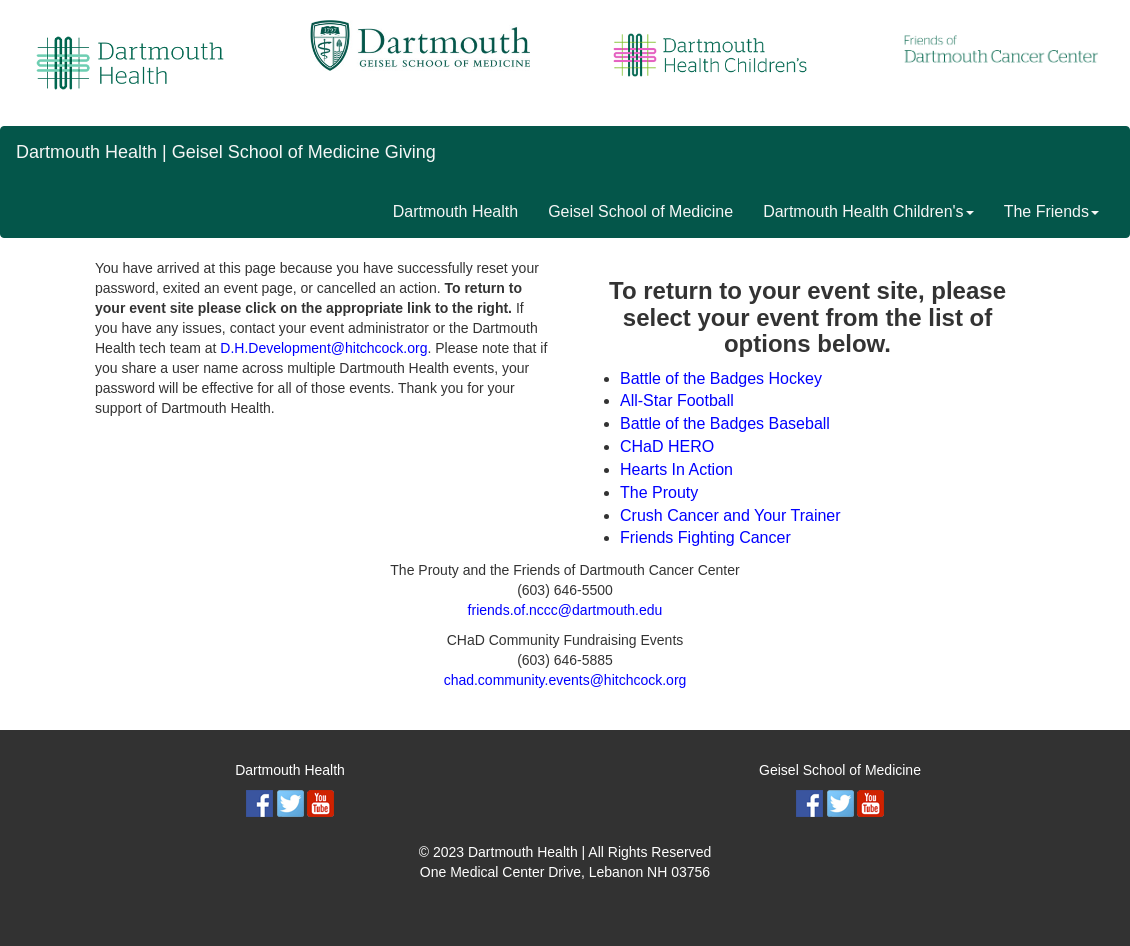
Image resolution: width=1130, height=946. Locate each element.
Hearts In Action (676, 469)
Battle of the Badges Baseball (725, 423)
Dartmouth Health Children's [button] (868, 211)
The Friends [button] (1051, 211)
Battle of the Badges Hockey (721, 378)
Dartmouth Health (455, 211)
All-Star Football (677, 400)
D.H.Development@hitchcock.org (323, 348)
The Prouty (659, 492)
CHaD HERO (667, 446)
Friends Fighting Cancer (705, 537)
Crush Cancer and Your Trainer (730, 515)
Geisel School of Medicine (640, 211)
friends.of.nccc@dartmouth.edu (565, 610)
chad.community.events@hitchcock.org (565, 680)
